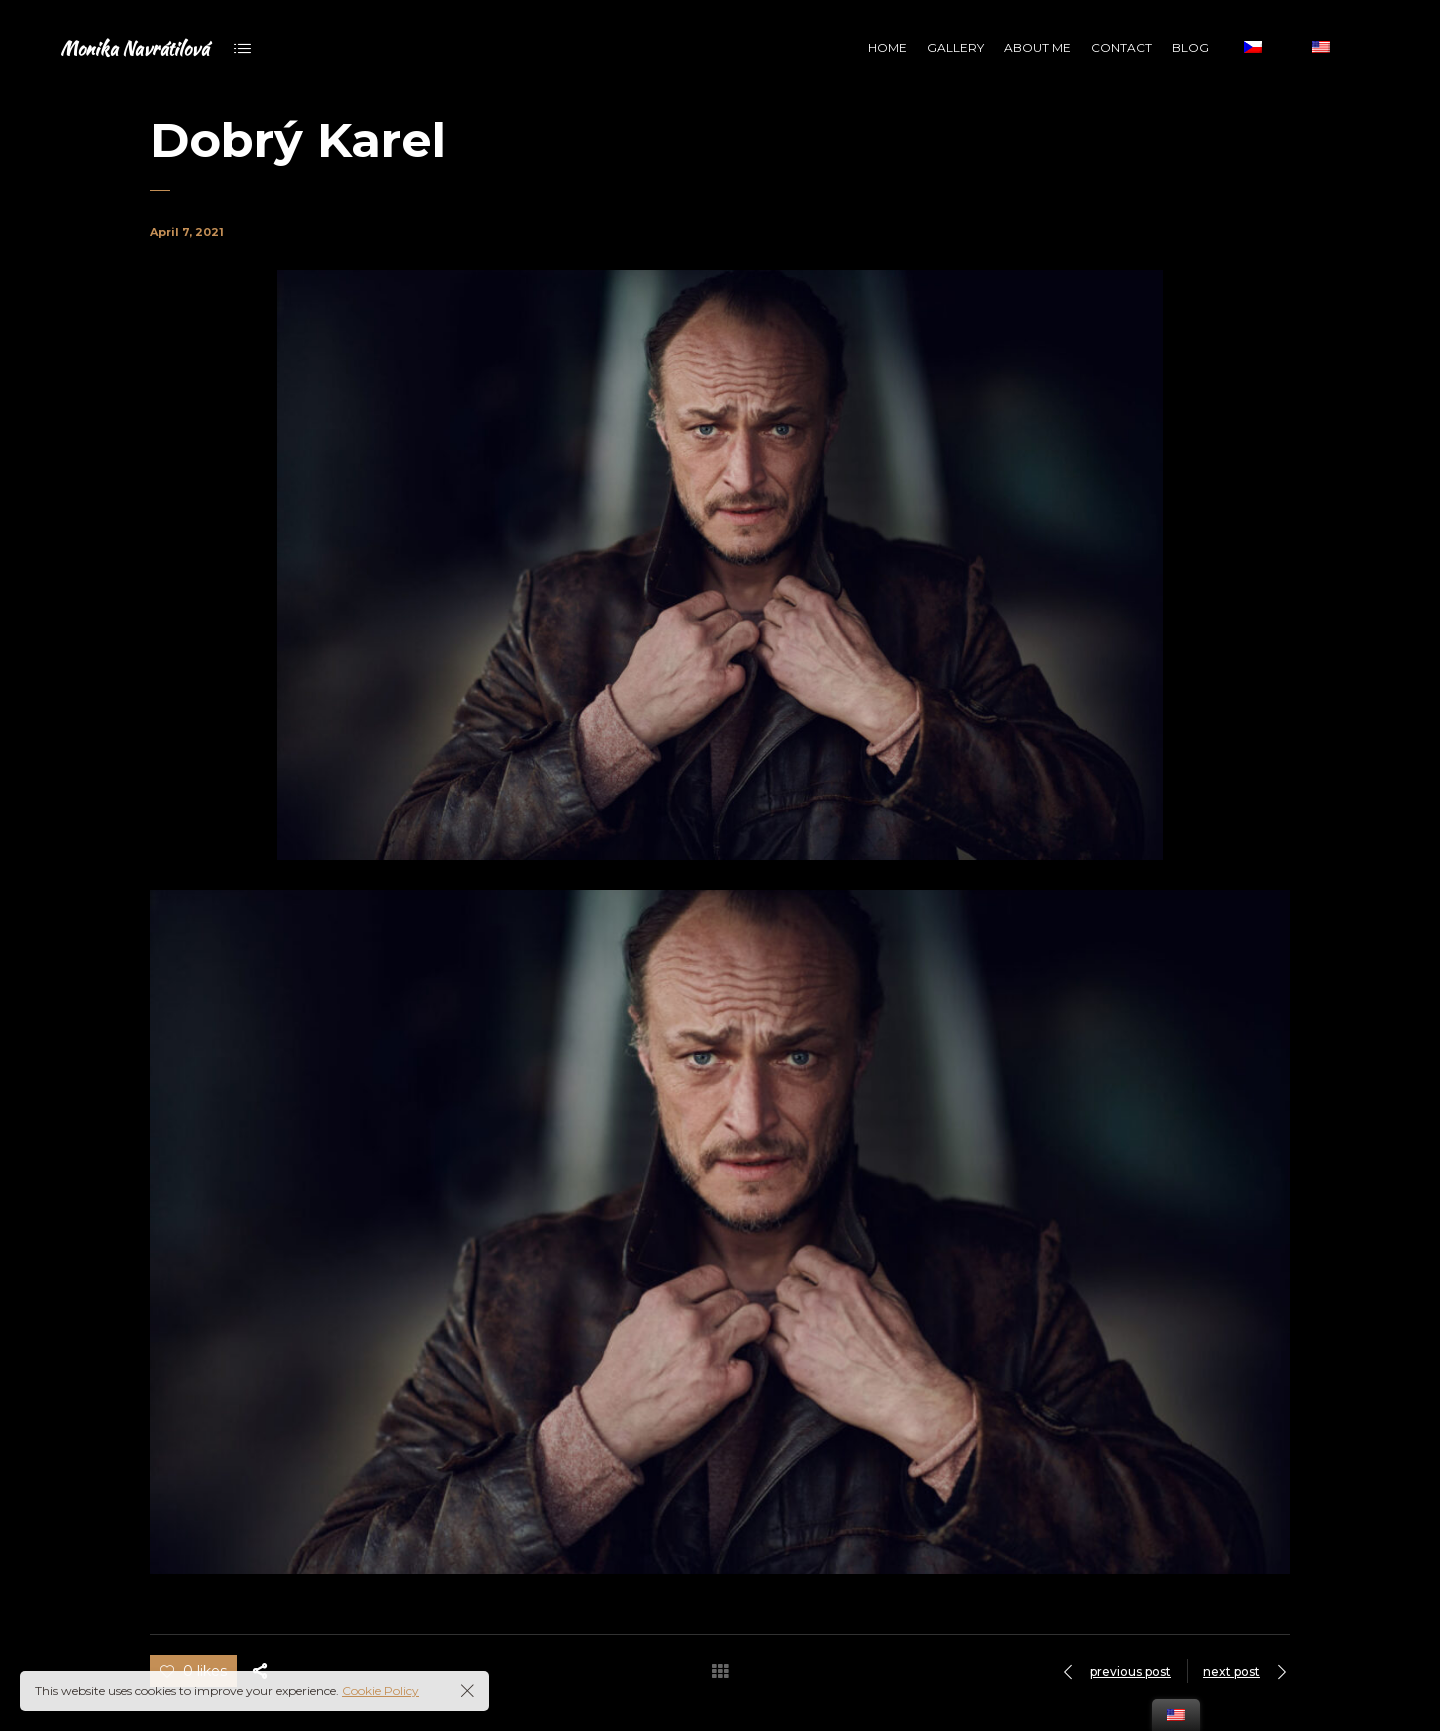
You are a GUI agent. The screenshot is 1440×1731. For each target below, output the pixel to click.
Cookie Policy (380, 1690)
